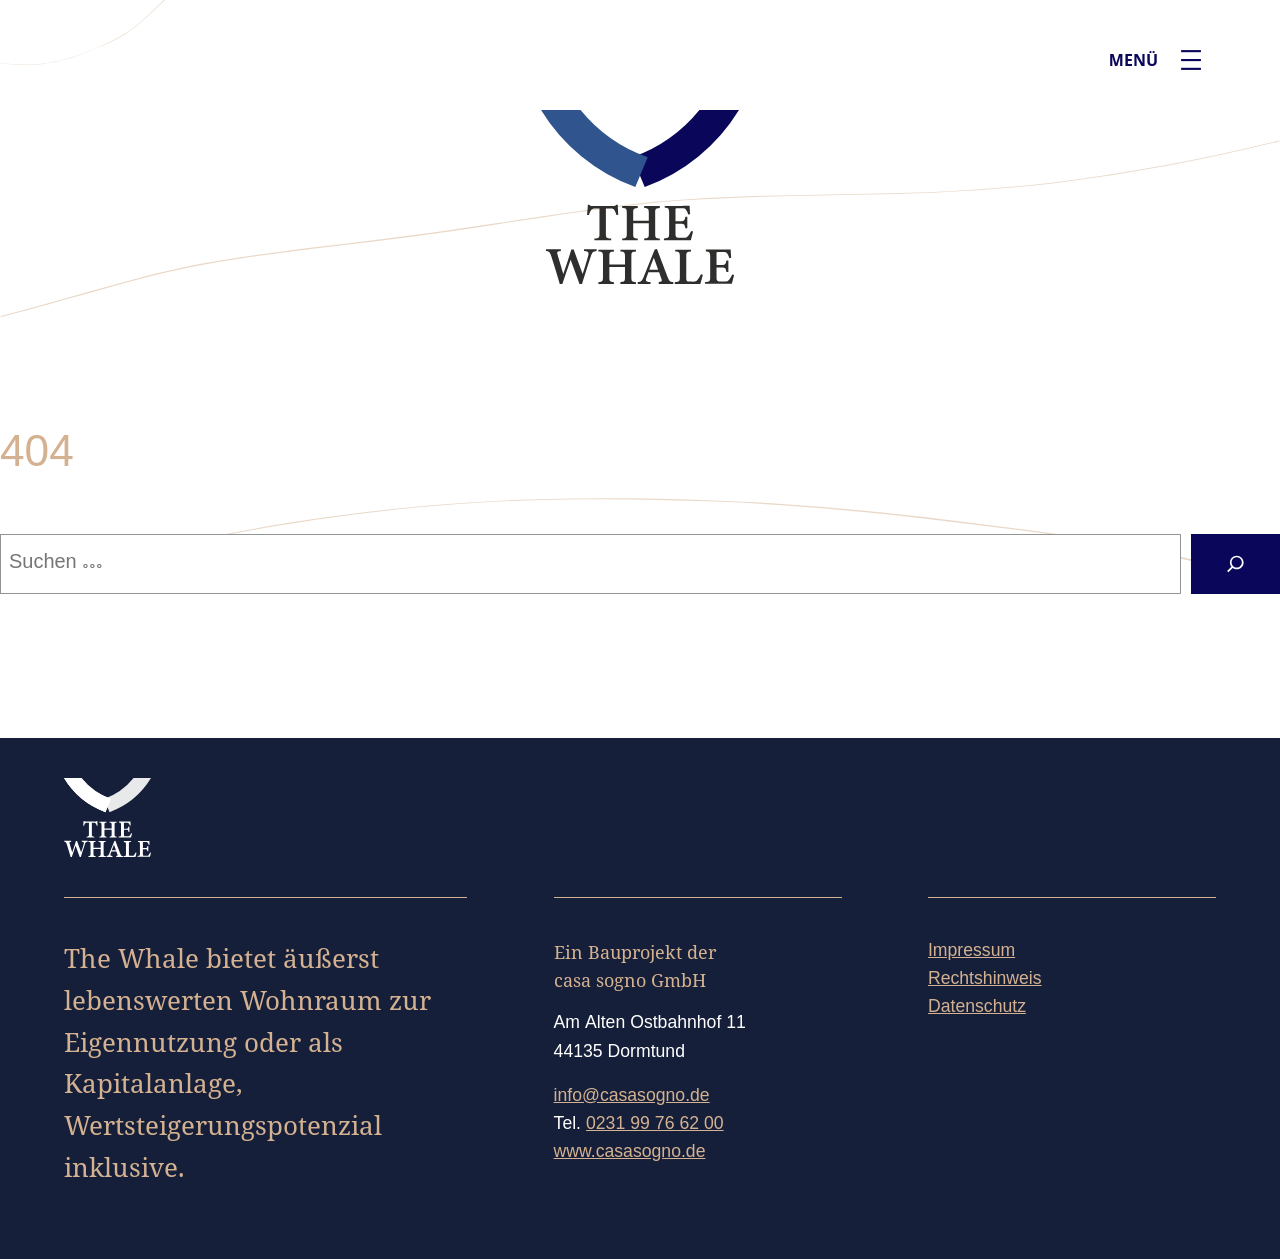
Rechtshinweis (985, 980)
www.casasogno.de (630, 1153)
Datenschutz (977, 1008)
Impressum (971, 952)
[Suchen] (1235, 564)
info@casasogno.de (632, 1097)
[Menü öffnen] (1191, 60)
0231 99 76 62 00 (655, 1125)
